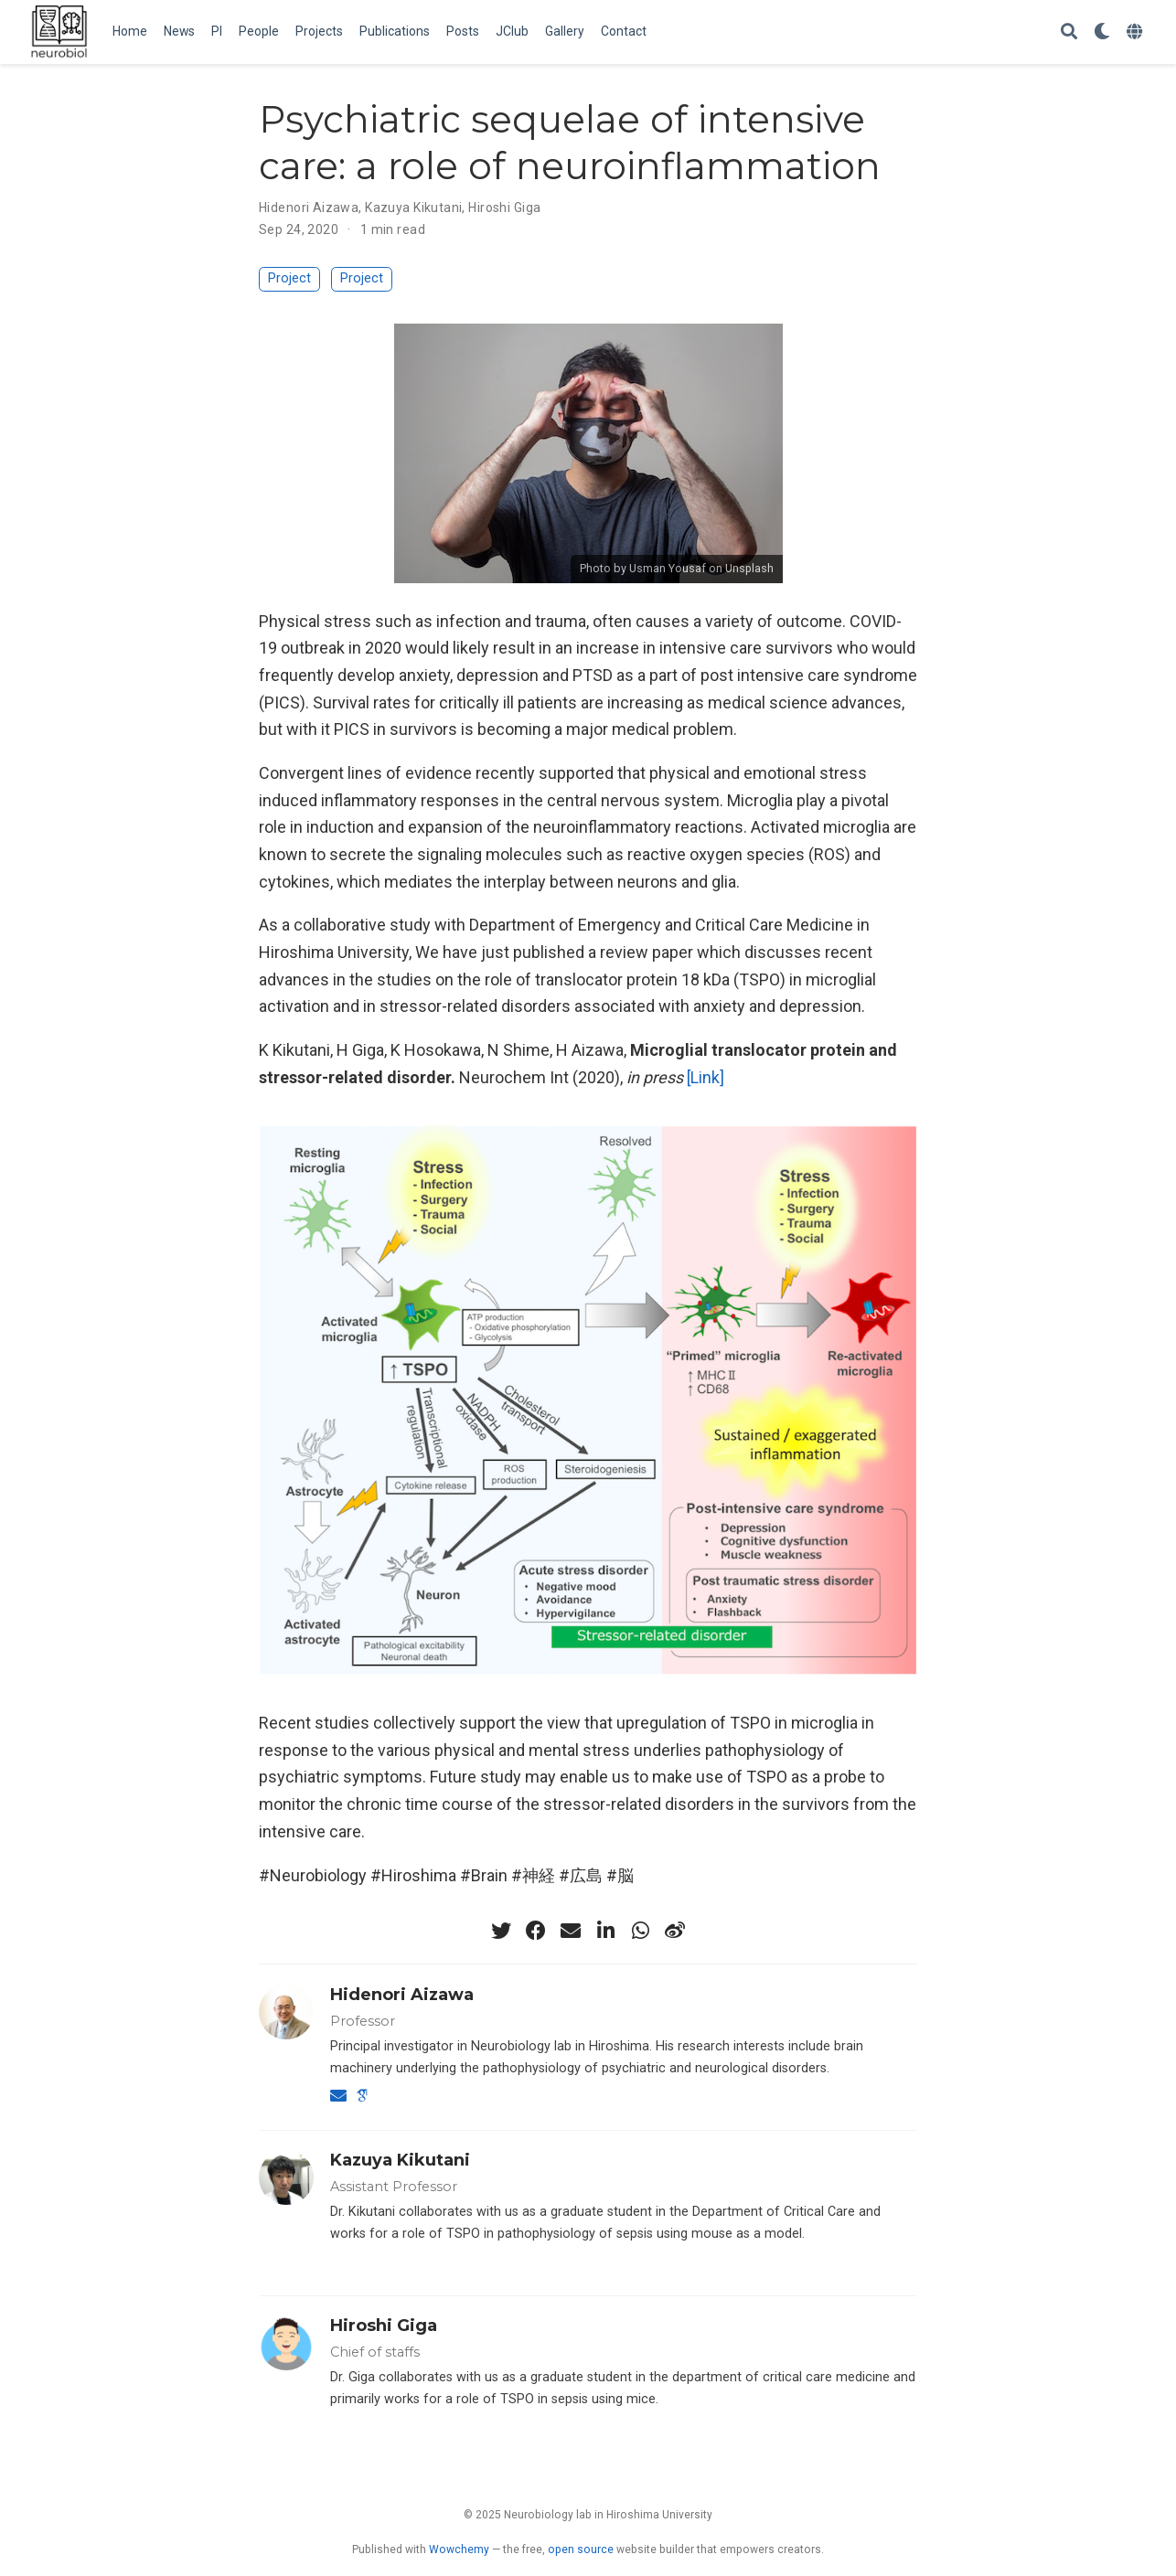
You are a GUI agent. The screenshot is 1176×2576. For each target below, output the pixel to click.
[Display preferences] (1102, 32)
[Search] (1069, 32)
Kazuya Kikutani (413, 207)
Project (289, 278)
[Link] (705, 1077)
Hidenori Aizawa (308, 207)
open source (581, 2549)
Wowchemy (459, 2549)
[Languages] (1137, 32)
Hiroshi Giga (504, 207)
